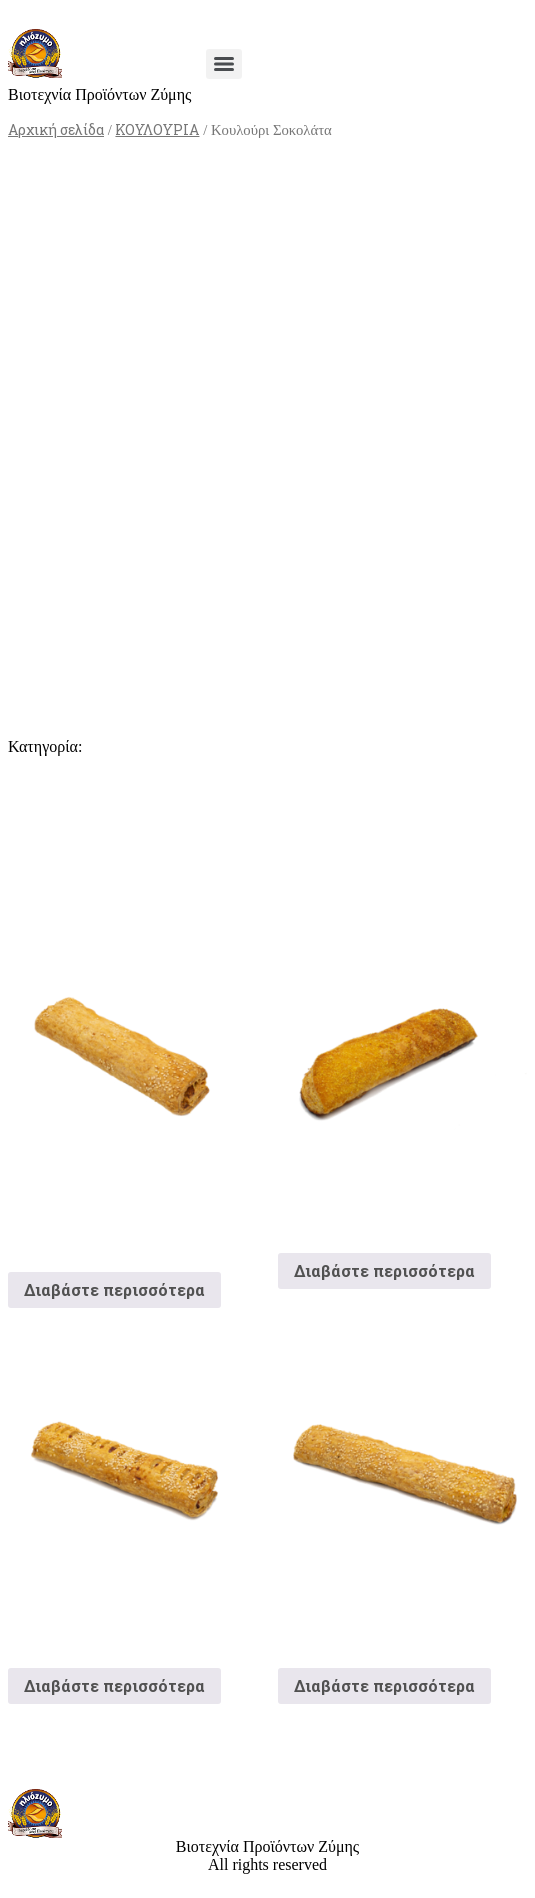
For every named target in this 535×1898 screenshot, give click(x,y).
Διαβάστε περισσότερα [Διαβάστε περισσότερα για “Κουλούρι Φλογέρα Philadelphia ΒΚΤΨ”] (114, 1289)
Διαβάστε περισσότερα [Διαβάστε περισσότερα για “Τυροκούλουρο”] (384, 1685)
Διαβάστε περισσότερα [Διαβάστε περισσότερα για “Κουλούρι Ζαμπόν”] (114, 1685)
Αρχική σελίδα (56, 129)
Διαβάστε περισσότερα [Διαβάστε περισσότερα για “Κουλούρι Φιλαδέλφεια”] (384, 1270)
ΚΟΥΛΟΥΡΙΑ (157, 129)
